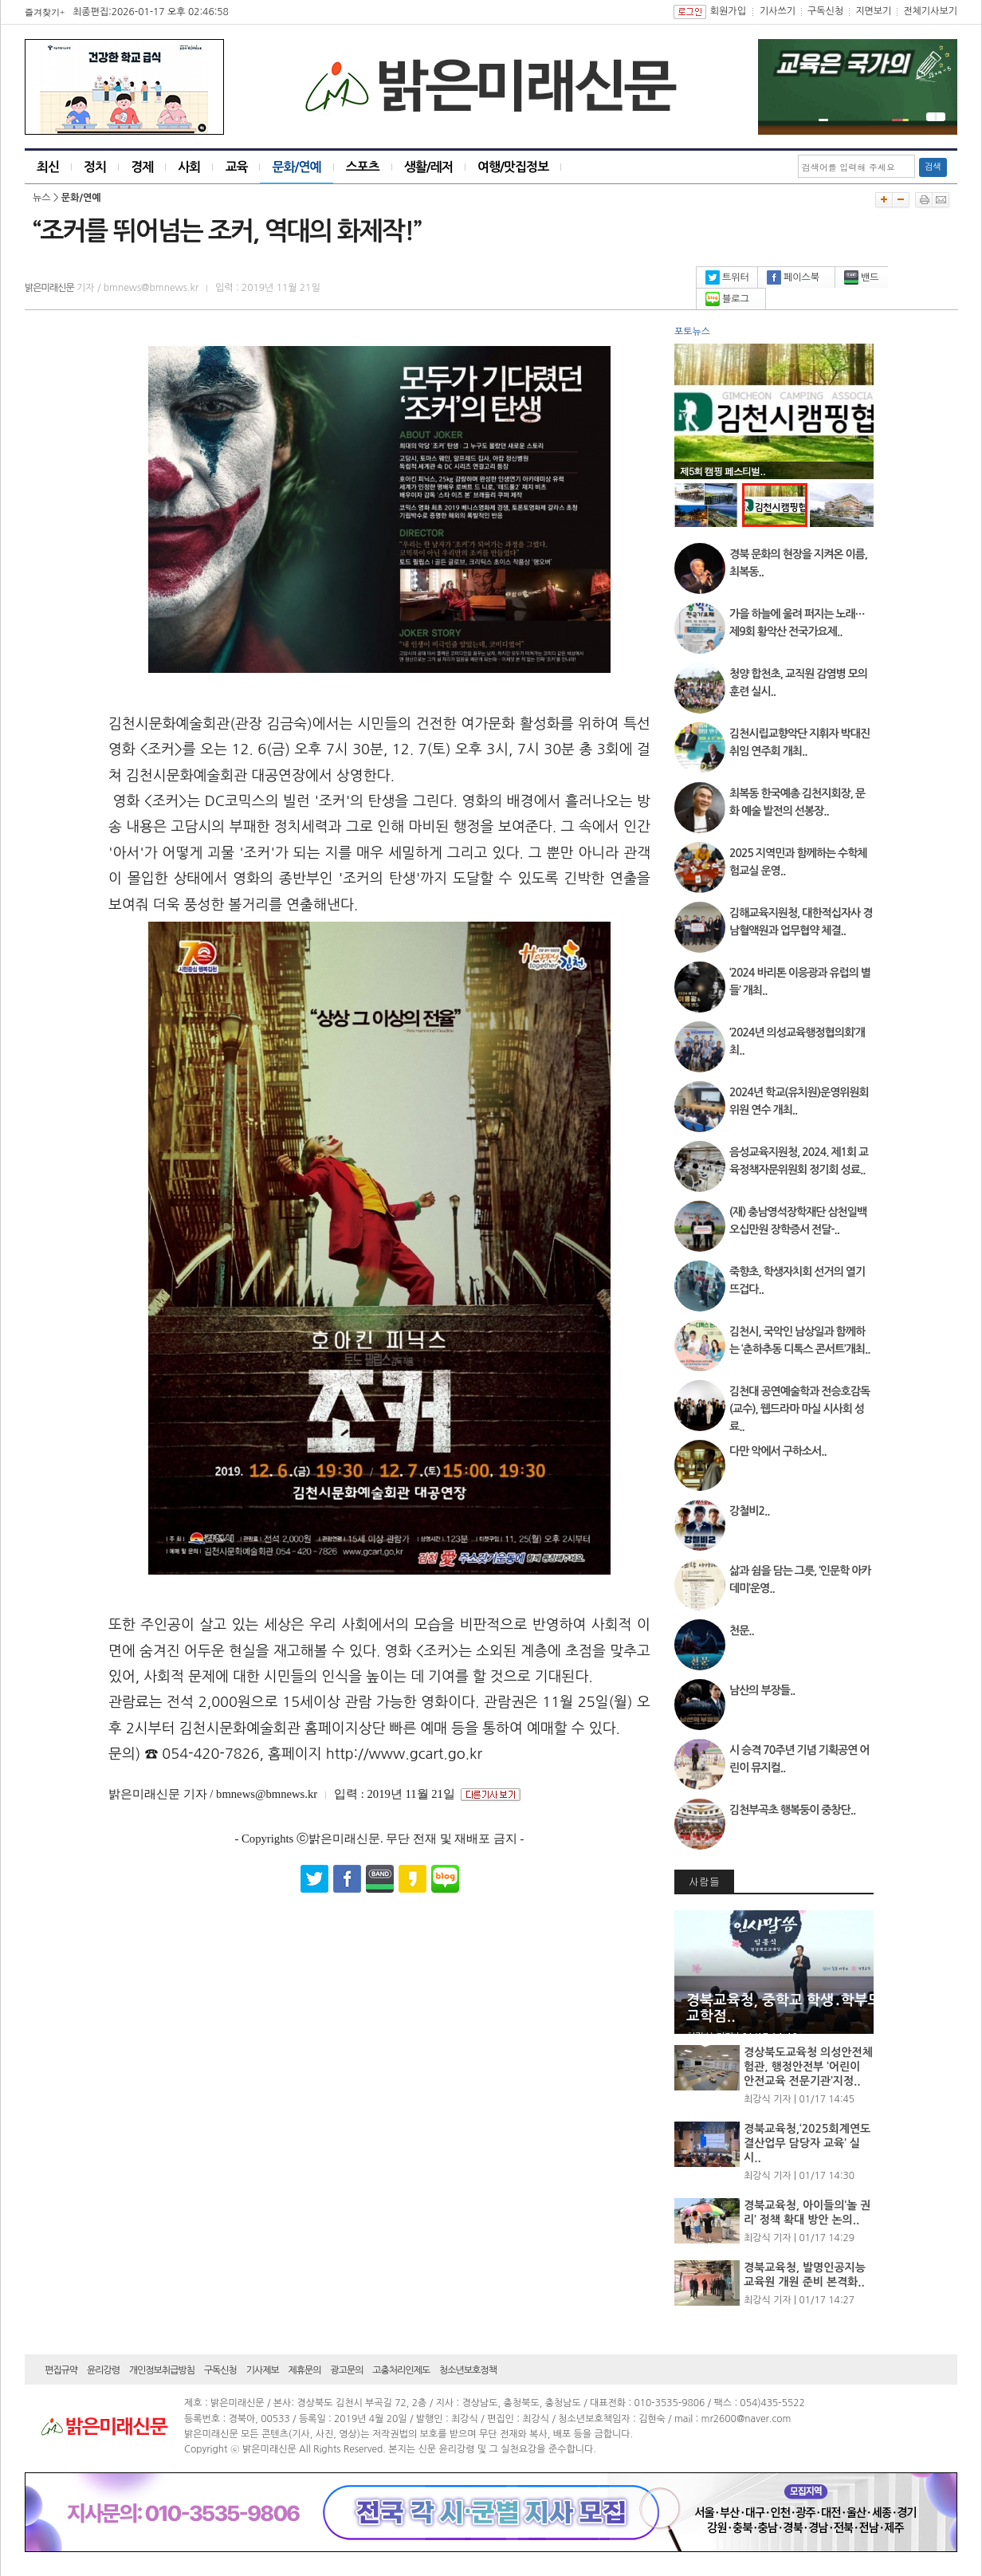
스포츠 (362, 167)
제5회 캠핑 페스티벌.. (722, 471)
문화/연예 (296, 167)
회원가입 (728, 11)
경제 (142, 167)
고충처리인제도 (401, 2370)
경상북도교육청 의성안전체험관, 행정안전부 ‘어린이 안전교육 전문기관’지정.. (808, 2066)
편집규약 (61, 2370)
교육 (236, 167)
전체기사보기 (930, 11)
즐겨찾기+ (45, 12)
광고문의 (346, 2370)
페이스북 (793, 277)
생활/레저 (428, 167)
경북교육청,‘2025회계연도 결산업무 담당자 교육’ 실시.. (807, 2143)
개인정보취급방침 (161, 2370)
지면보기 (873, 11)
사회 (189, 167)
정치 (95, 167)
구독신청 (825, 11)
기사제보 (262, 2370)
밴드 (861, 277)
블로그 (727, 299)
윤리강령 (103, 2370)
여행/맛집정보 (512, 167)
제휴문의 (305, 2370)
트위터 (727, 277)
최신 (48, 167)
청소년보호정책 (468, 2370)
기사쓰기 (777, 11)
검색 (933, 167)
